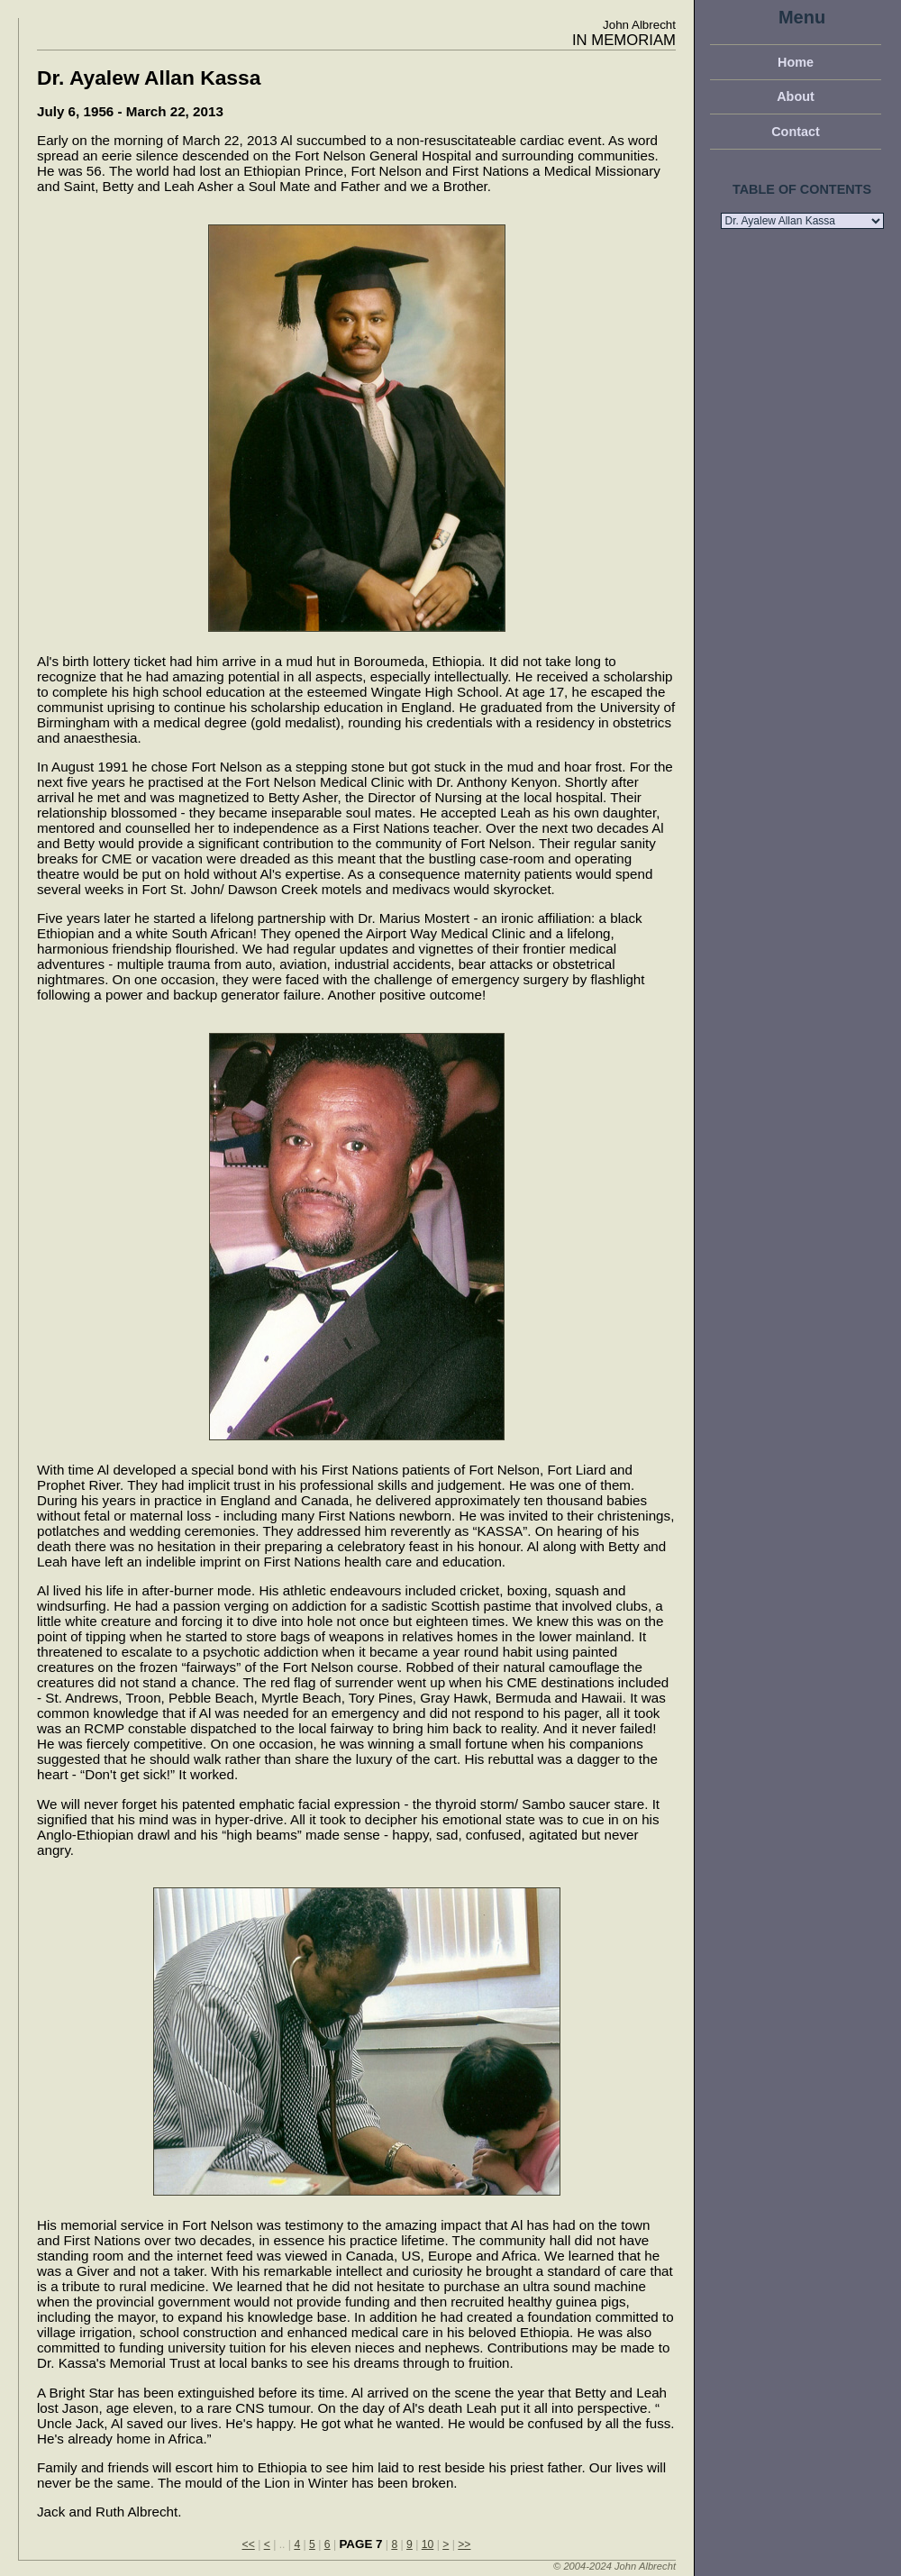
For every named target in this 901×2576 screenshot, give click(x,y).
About (796, 96)
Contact (795, 131)
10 (428, 2544)
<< (248, 2544)
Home (796, 62)
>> (464, 2544)
